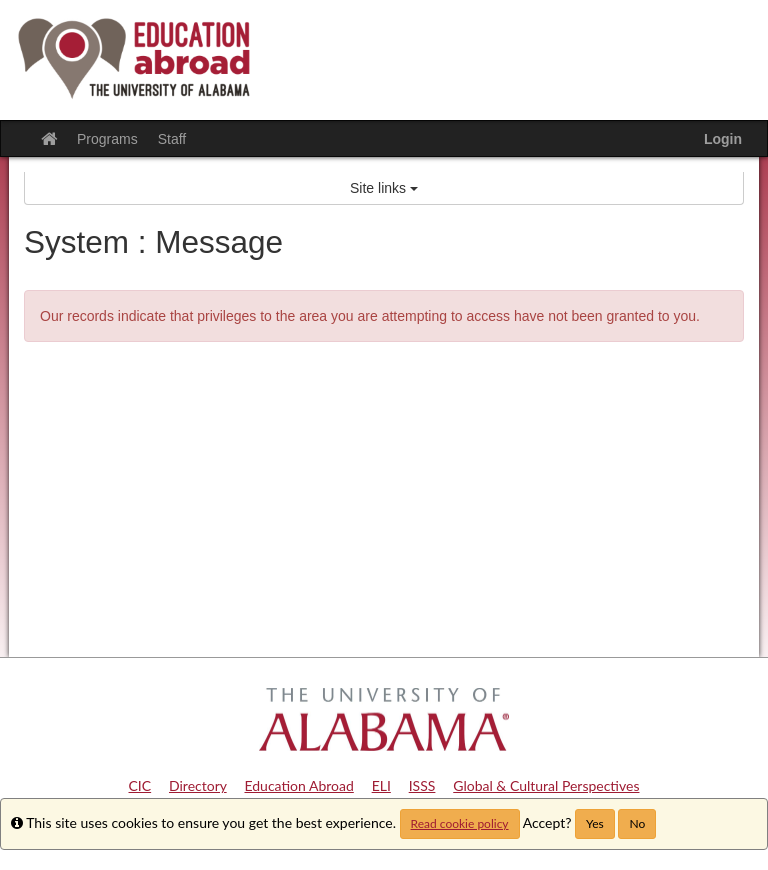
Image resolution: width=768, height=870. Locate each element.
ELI (381, 785)
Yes (595, 823)
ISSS (422, 785)
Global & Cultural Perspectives (546, 785)
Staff (172, 139)
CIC (140, 785)
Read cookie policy (460, 823)
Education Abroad (298, 785)
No (637, 823)
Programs (107, 139)
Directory (198, 785)
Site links (384, 188)
